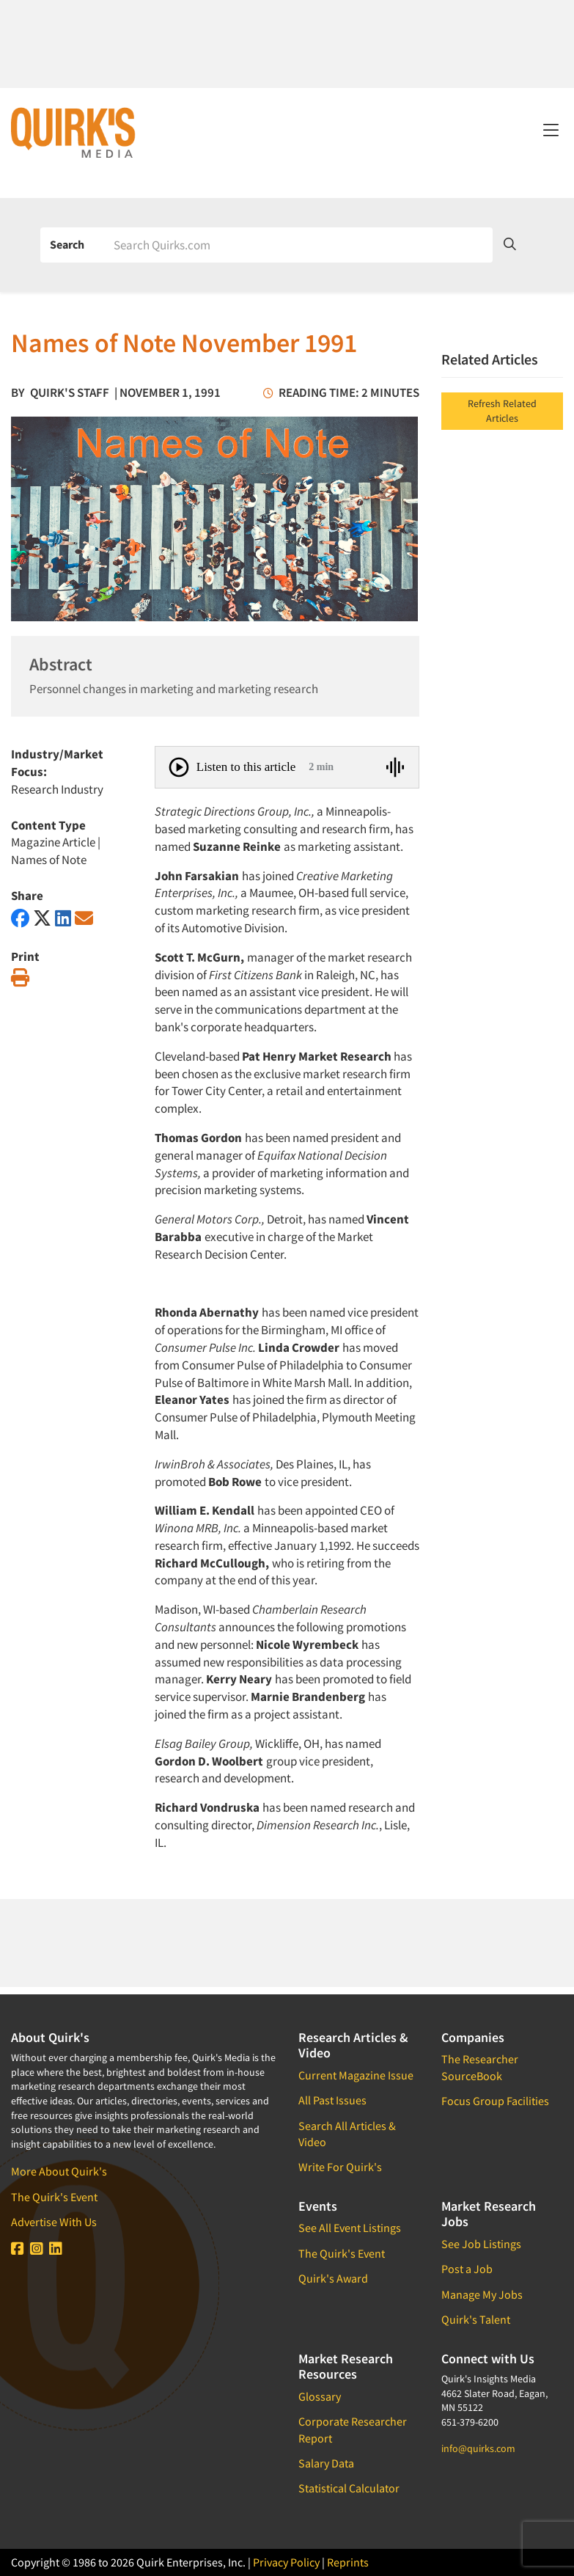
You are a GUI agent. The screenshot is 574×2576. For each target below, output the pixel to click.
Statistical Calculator (349, 2488)
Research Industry (57, 789)
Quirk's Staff (69, 392)
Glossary (319, 2396)
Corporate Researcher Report (352, 2429)
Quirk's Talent (475, 2319)
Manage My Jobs (482, 2294)
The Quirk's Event (54, 2196)
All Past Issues (332, 2100)
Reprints (348, 2562)
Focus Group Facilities (495, 2100)
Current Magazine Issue (355, 2075)
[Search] (298, 245)
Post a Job (467, 2268)
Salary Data (326, 2463)
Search (67, 244)
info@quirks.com (478, 2448)
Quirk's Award (333, 2278)
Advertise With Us (54, 2221)
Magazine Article (53, 842)
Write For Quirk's (340, 2166)
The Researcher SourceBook (479, 2067)
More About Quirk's (59, 2171)
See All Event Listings (349, 2227)
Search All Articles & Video (347, 2133)
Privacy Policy (286, 2562)
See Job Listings (481, 2243)
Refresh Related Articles (502, 411)
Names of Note (49, 860)
